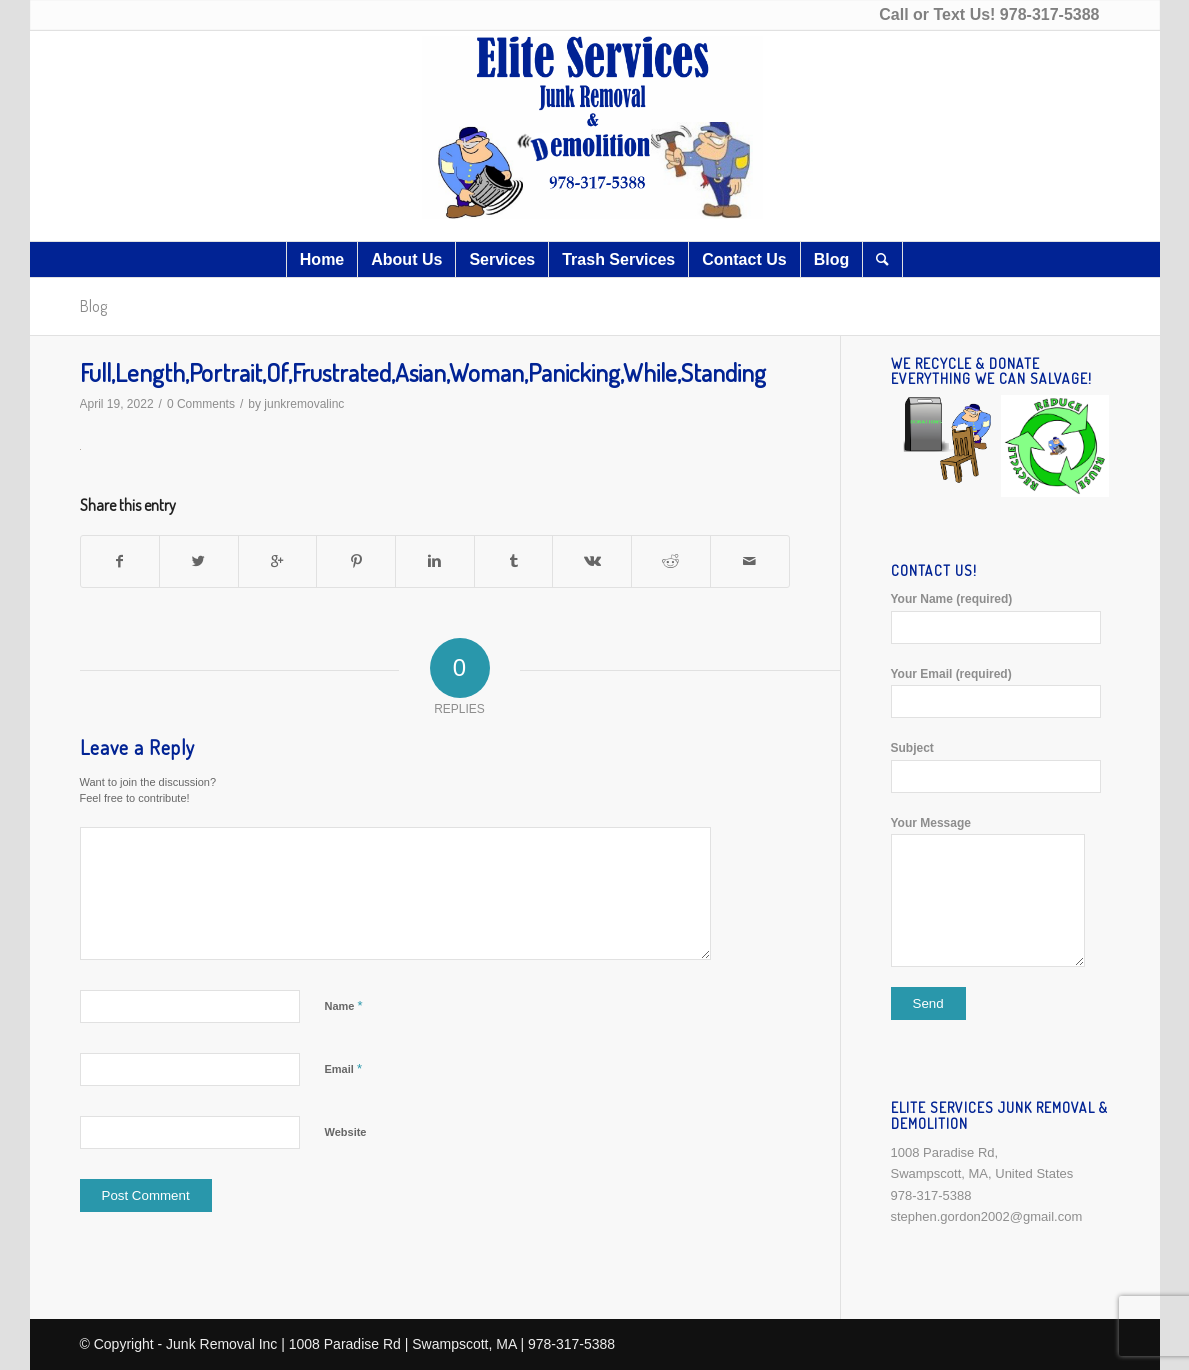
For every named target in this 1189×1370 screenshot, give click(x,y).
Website (346, 1132)
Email (343, 1068)
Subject (1000, 766)
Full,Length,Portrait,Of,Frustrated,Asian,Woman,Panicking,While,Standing (423, 372)
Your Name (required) (1000, 617)
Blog (93, 306)
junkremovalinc (304, 404)
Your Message (1000, 891)
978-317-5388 (1050, 14)
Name (344, 1005)
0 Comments (201, 404)
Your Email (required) (1000, 692)
